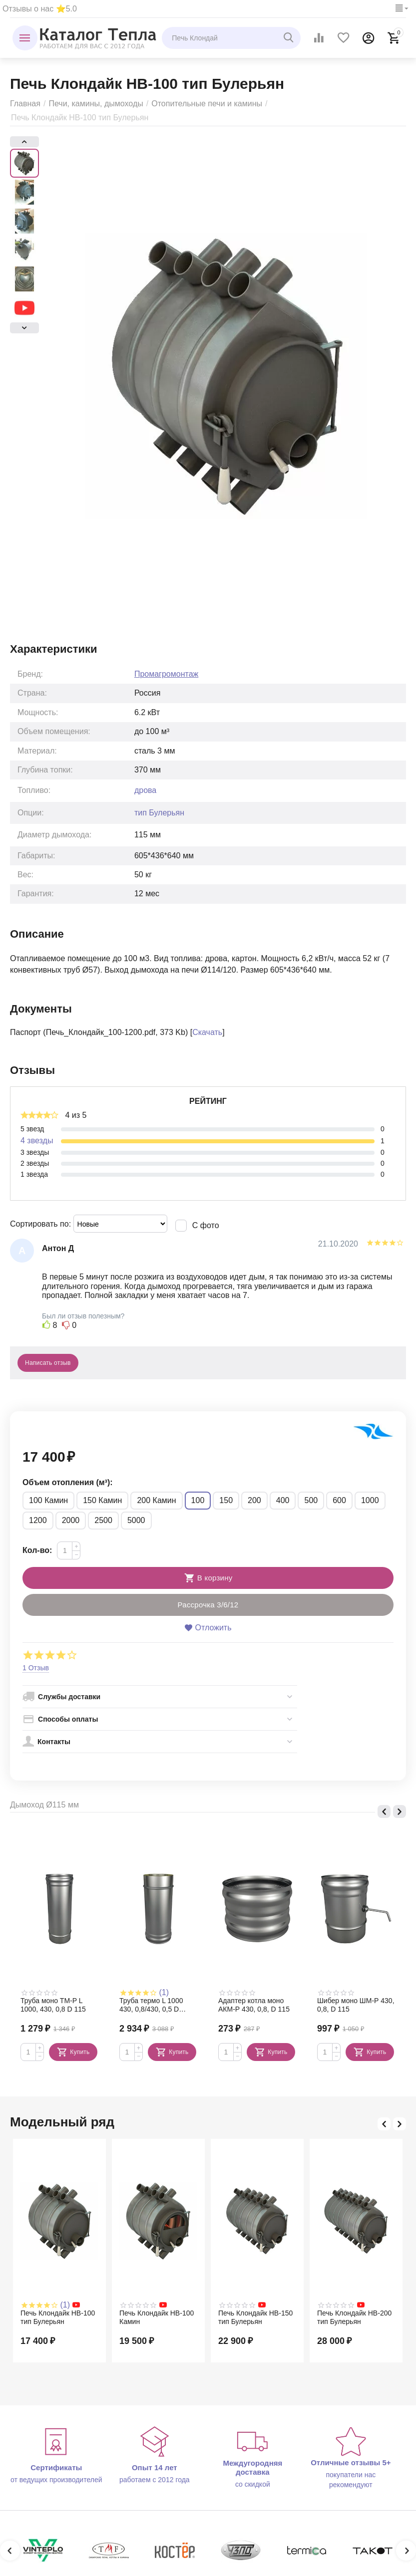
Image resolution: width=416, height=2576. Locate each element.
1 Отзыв (35, 1668)
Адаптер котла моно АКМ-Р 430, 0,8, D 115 (254, 2005)
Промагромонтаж (166, 674)
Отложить (207, 1627)
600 (339, 1500)
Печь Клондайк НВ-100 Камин (156, 2317)
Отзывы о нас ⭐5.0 (39, 8)
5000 (136, 1520)
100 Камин (48, 1500)
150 (226, 1500)
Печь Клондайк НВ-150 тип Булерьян (255, 2317)
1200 (38, 1520)
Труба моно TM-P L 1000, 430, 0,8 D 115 (53, 2005)
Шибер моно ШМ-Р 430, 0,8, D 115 (356, 2005)
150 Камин (102, 1500)
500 (311, 1500)
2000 (71, 1520)
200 (254, 1500)
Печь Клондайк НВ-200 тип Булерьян (354, 2317)
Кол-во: (37, 1550)
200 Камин (156, 1500)
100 (198, 1500)
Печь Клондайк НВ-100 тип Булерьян (57, 2317)
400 (283, 1500)
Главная (25, 103)
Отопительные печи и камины (206, 103)
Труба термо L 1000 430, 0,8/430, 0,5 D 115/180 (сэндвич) (151, 2005)
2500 (103, 1520)
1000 (370, 1500)
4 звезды (36, 1140)
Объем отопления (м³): (67, 1482)
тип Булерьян (159, 812)
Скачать (207, 1032)
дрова (145, 790)
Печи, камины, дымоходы (95, 103)
